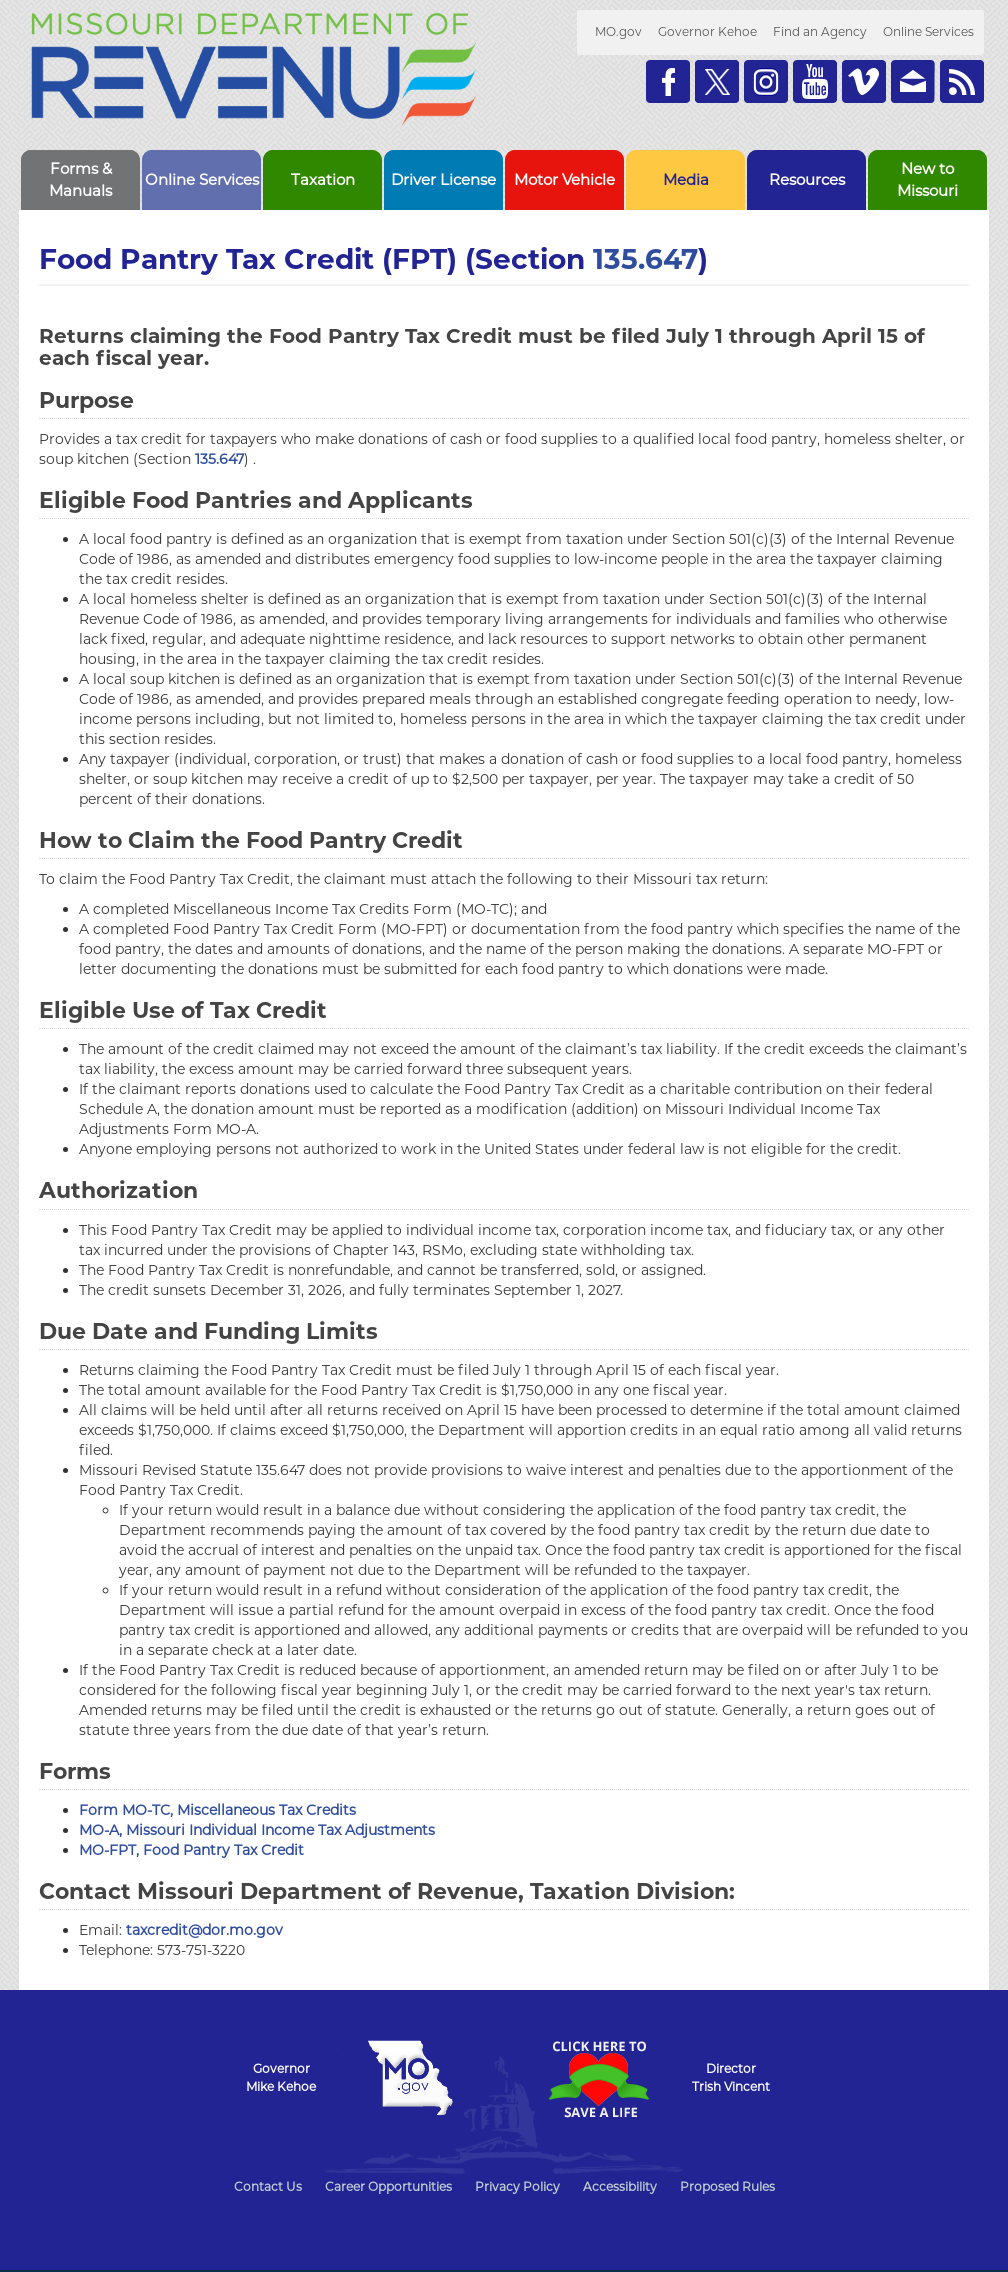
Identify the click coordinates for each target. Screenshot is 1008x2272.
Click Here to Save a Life (598, 2079)
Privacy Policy (517, 2186)
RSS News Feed (962, 81)
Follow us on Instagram (766, 81)
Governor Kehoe (707, 31)
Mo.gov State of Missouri (410, 2078)
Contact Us (268, 2186)
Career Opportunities (388, 2186)
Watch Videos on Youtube (815, 81)
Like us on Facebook (668, 81)
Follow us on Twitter (717, 81)
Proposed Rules (727, 2186)
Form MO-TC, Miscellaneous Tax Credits (217, 1810)
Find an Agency (820, 31)
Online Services (928, 31)
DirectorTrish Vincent (731, 2077)
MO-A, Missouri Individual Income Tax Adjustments (257, 1830)
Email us (913, 81)
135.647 (645, 259)
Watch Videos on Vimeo (864, 81)
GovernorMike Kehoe (281, 2077)
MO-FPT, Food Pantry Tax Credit (191, 1850)
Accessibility (620, 2186)
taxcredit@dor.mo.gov (204, 1930)
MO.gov (618, 31)
